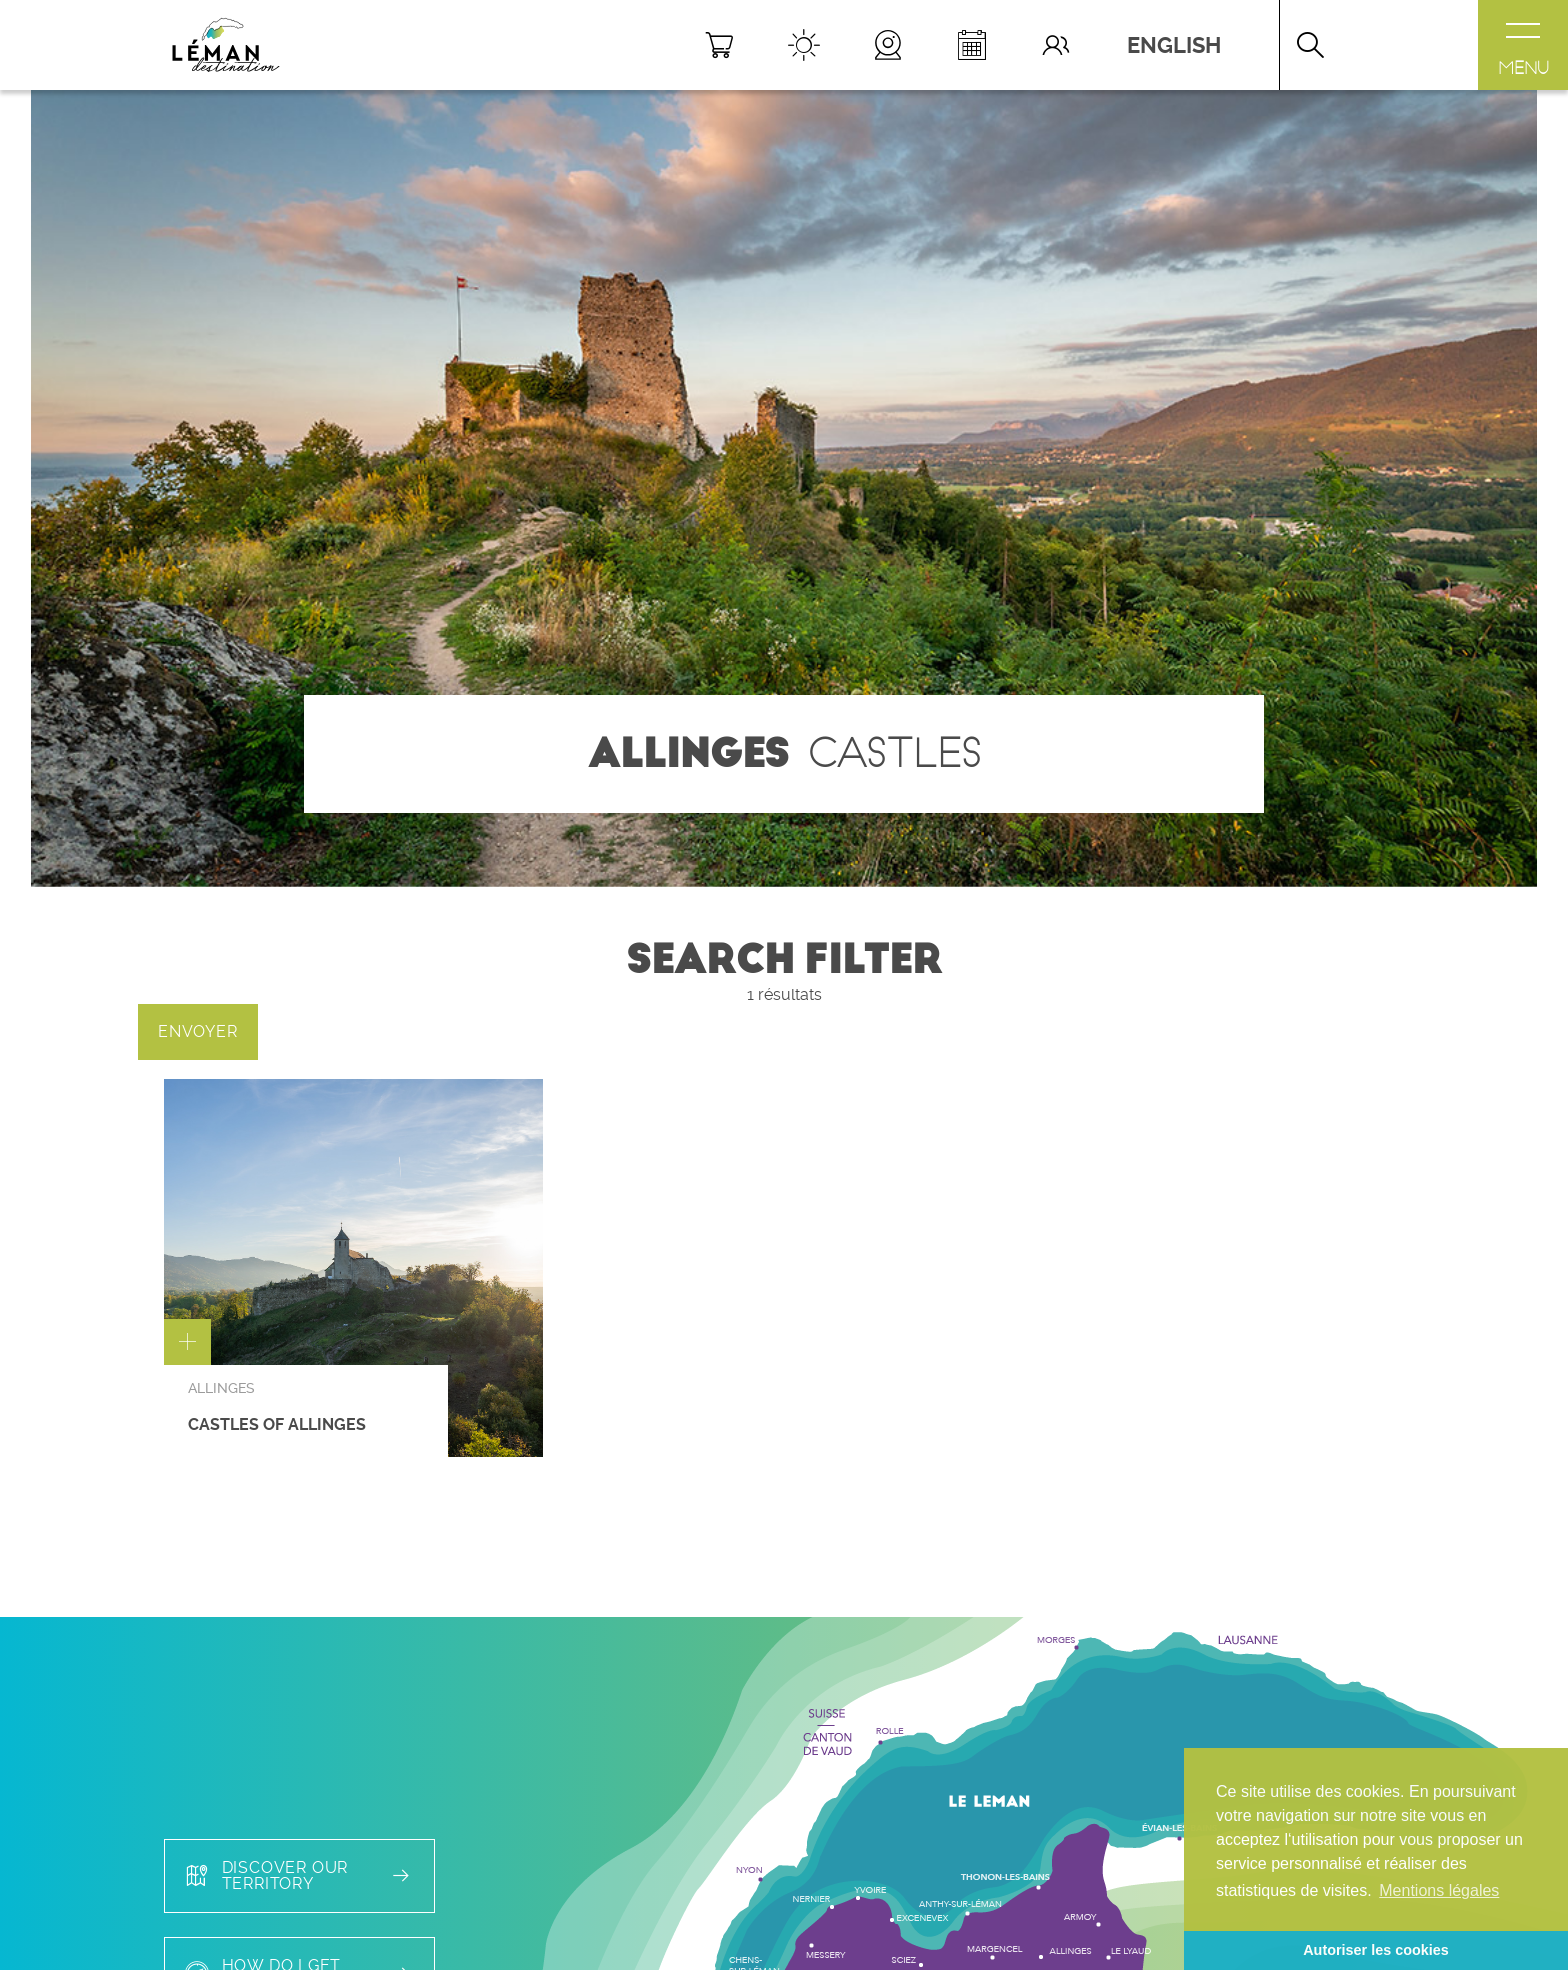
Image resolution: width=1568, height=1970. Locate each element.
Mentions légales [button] (1439, 1890)
